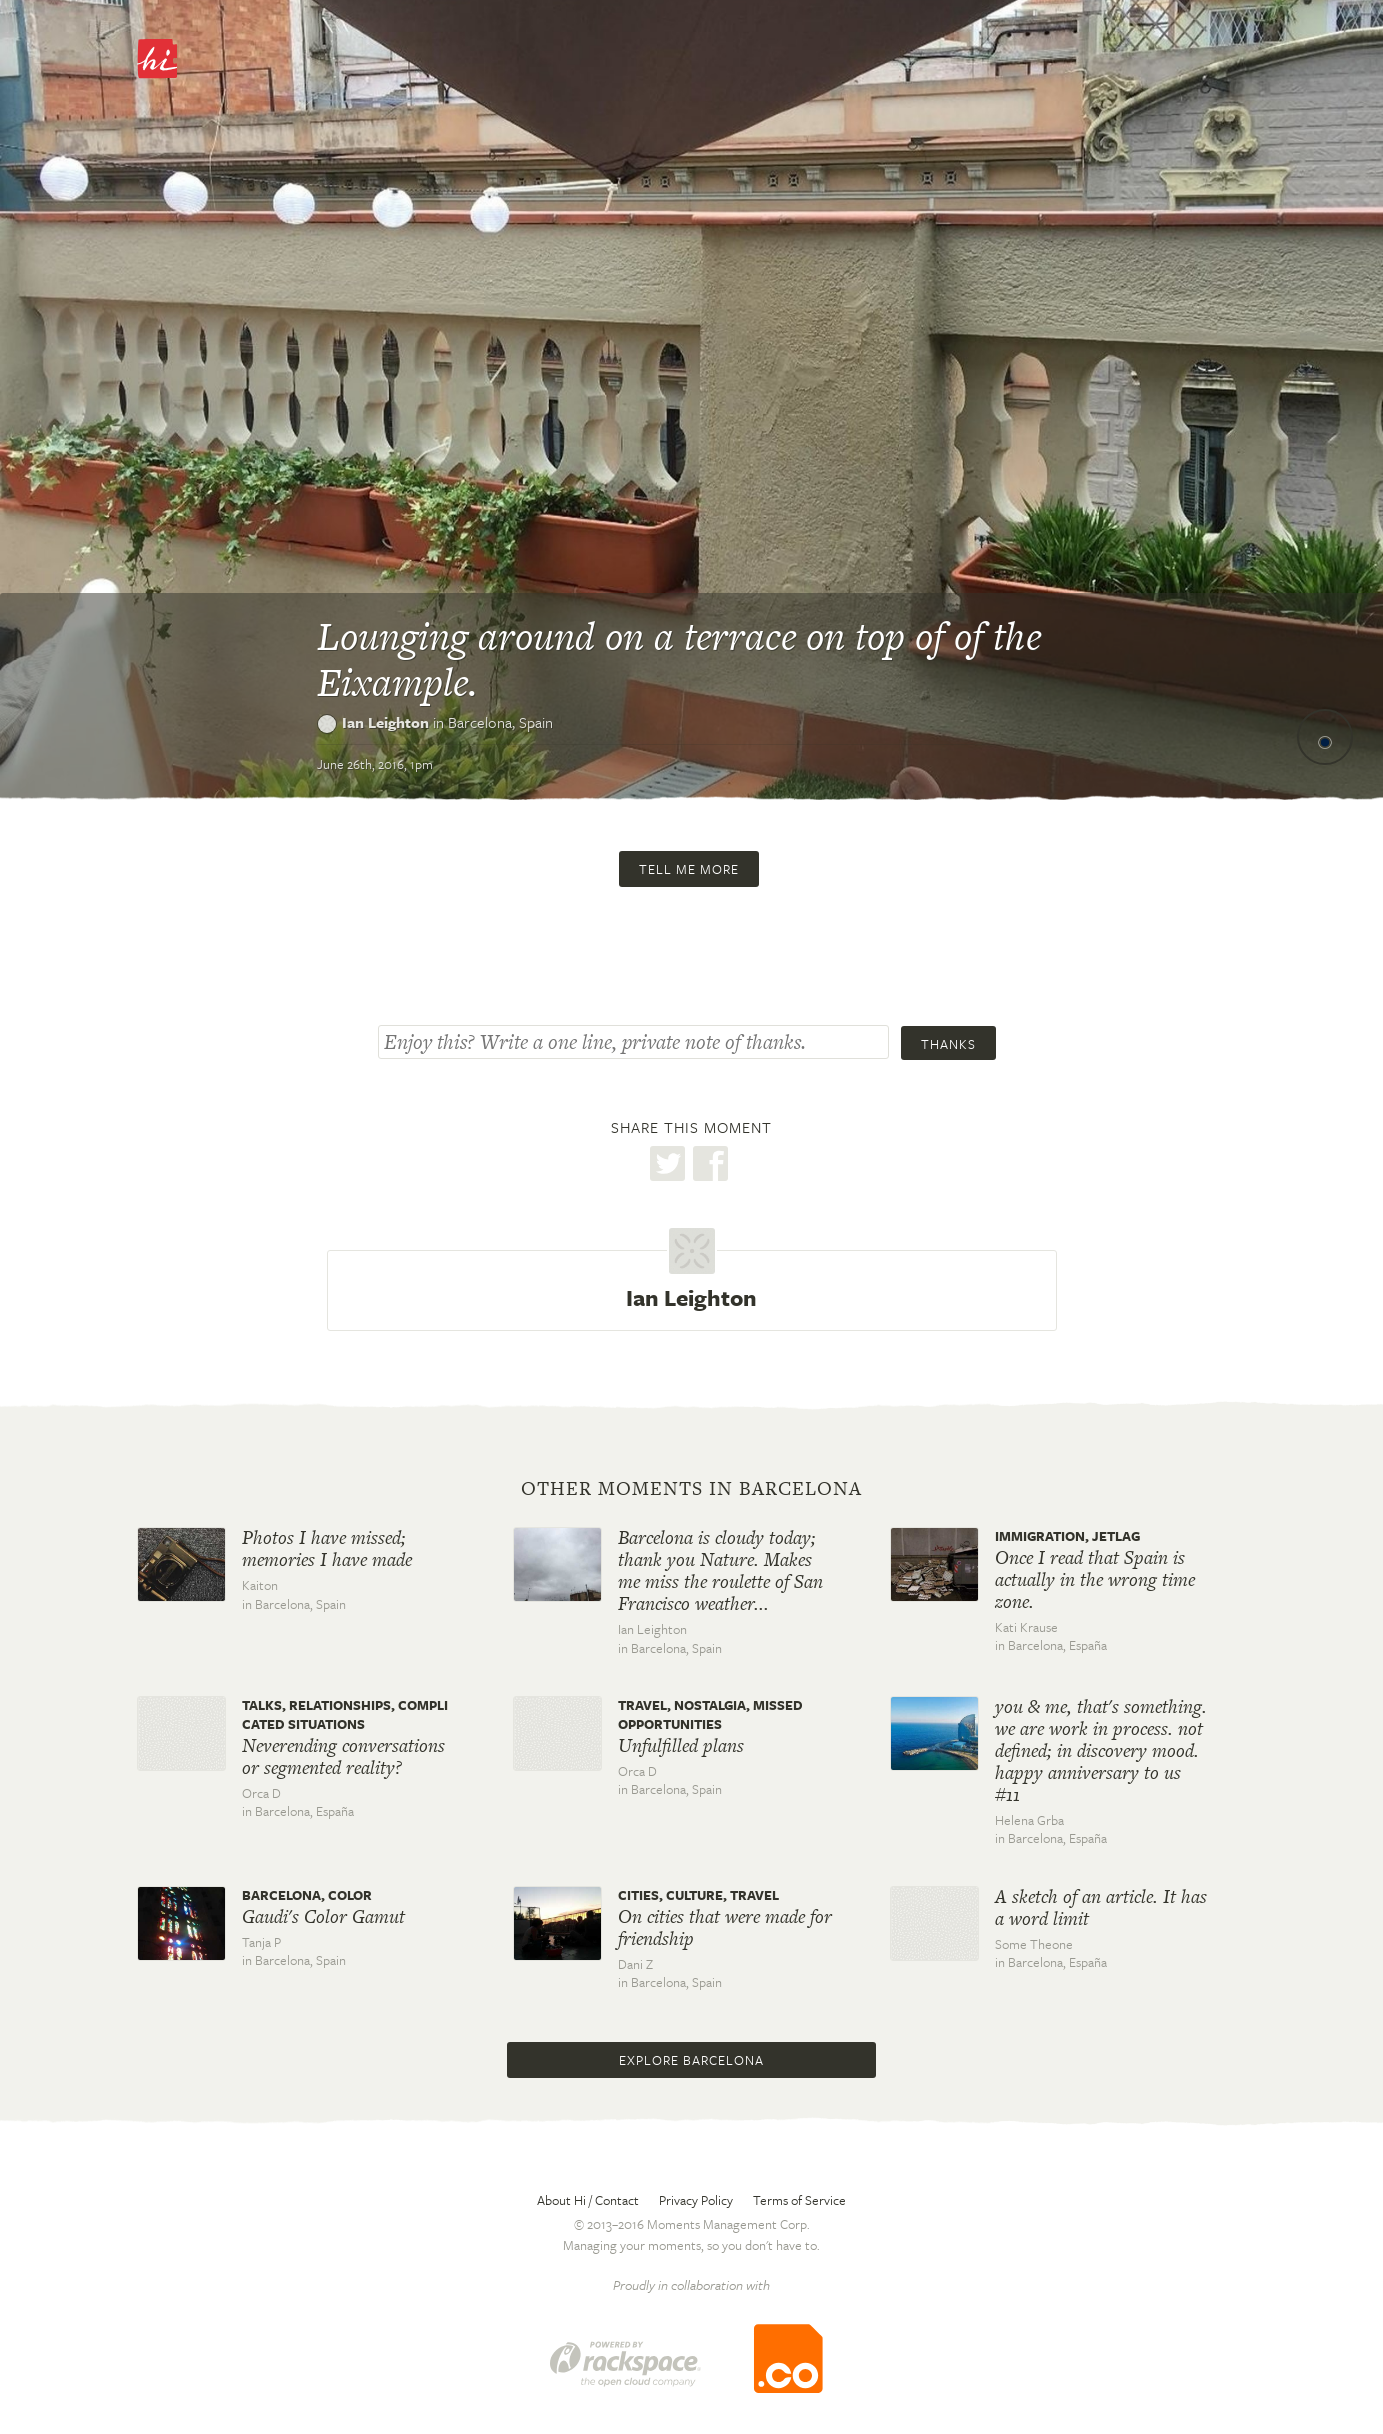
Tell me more (689, 869)
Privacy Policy (696, 2200)
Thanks (948, 1044)
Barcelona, (500, 722)
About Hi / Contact (588, 2200)
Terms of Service (799, 2200)
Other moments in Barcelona (691, 1489)
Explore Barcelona (691, 2060)
